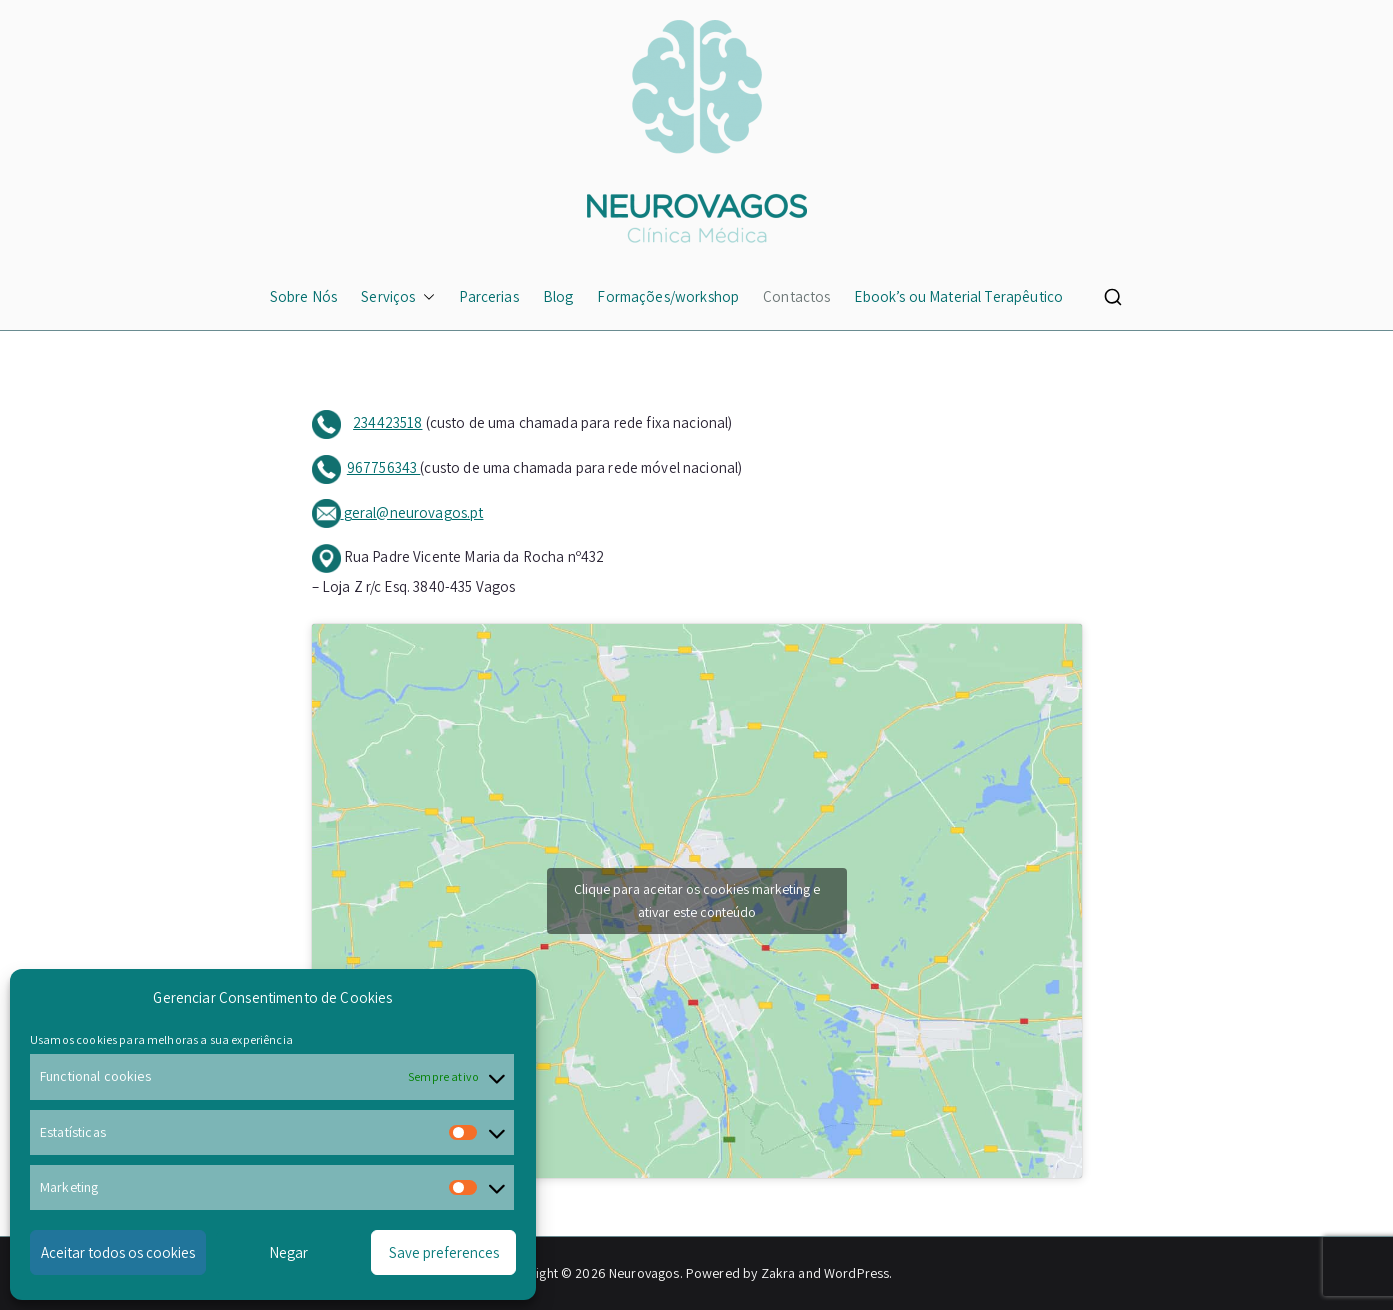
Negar (288, 1252)
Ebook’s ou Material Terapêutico (958, 296)
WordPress (856, 1273)
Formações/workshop (668, 296)
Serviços (398, 296)
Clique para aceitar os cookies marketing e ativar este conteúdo (697, 900)
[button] (425, 296)
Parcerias (488, 296)
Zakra (778, 1273)
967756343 (384, 467)
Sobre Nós (303, 296)
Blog (558, 296)
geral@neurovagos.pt (414, 512)
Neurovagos (644, 1273)
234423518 (387, 422)
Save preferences (444, 1252)
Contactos (796, 296)
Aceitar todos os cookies (118, 1252)
